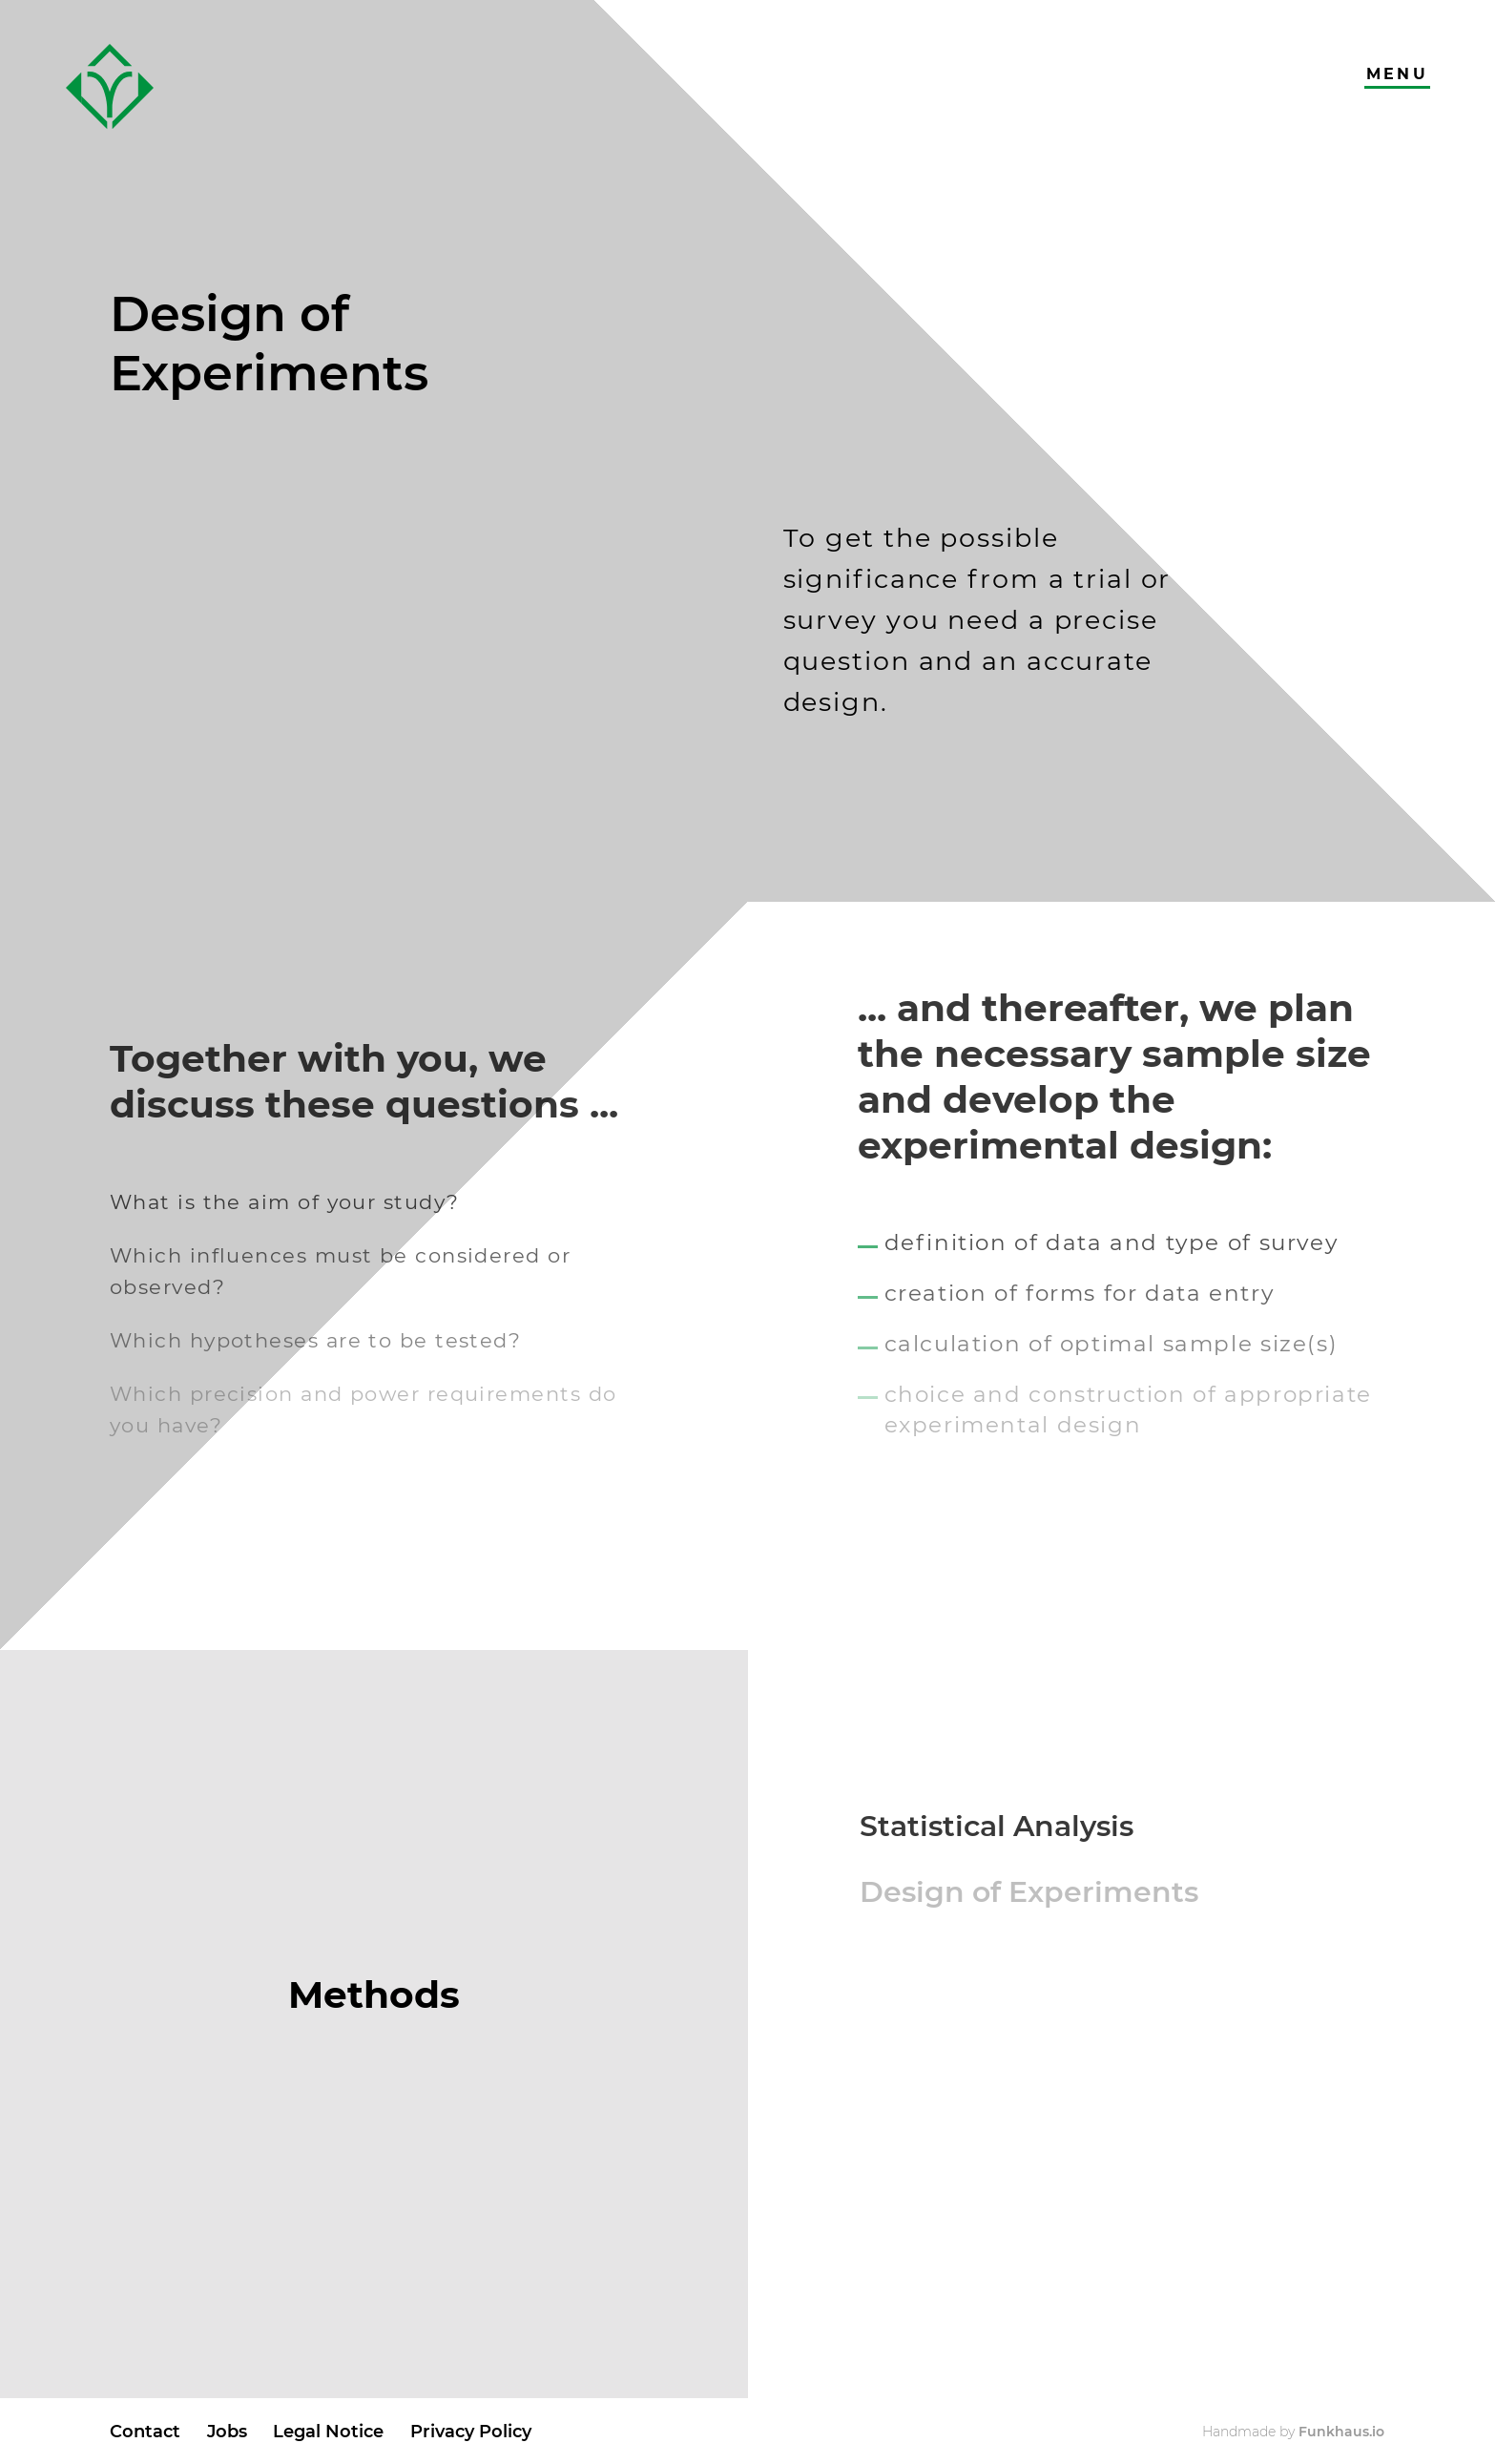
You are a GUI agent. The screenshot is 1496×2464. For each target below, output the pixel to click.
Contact (145, 2431)
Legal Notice (328, 2431)
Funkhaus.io (1341, 2431)
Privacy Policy (470, 2431)
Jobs (227, 2431)
